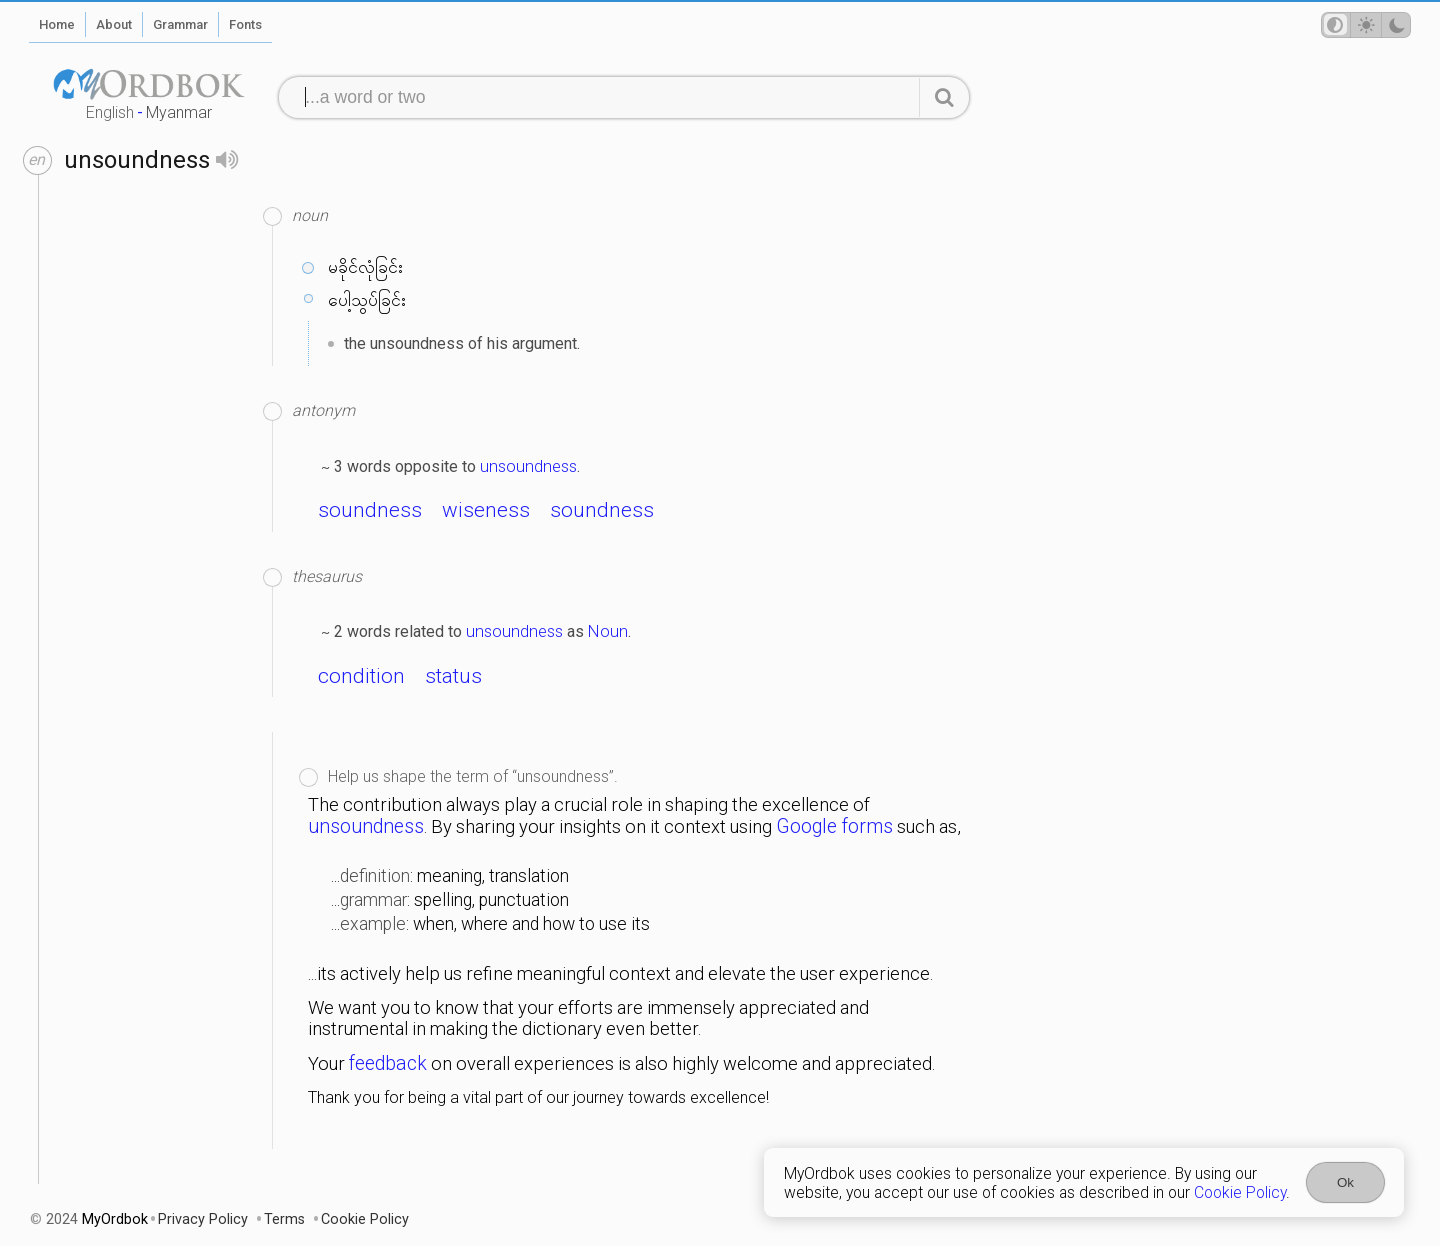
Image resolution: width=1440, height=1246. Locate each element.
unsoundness (528, 466)
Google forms (834, 826)
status (453, 676)
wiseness (486, 510)
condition (361, 676)
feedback (388, 1063)
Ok (1345, 1182)
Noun (608, 631)
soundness (370, 510)
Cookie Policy (1240, 1192)
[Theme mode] (1366, 25)
